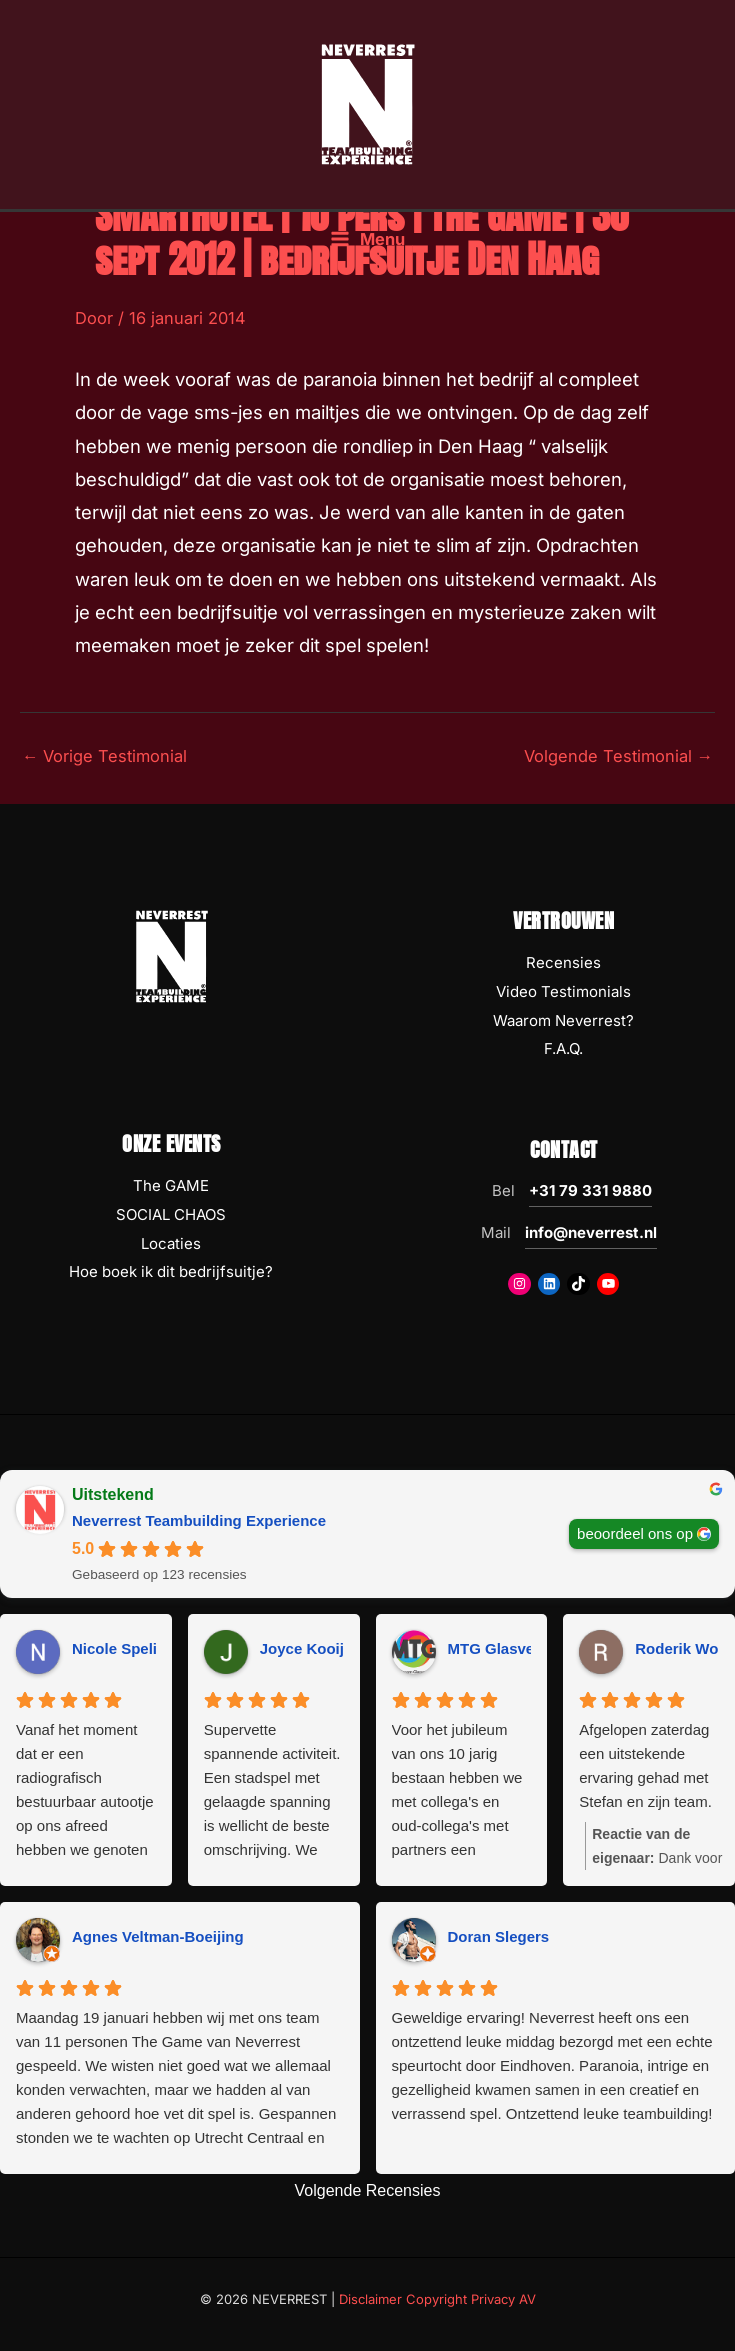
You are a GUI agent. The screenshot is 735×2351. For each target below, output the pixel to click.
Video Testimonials (563, 991)
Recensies (563, 962)
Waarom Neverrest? (563, 1020)
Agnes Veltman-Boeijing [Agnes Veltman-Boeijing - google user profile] (158, 1936)
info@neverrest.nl (591, 1232)
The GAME (171, 1185)
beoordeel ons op (635, 1533)
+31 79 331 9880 (590, 1190)
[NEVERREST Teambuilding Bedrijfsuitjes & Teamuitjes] (368, 103)
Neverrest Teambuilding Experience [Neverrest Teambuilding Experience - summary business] (199, 1520)
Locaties (171, 1243)
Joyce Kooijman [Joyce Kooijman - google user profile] (317, 1648)
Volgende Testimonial (618, 756)
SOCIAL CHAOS (171, 1214)
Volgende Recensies (368, 2190)
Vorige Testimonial (104, 756)
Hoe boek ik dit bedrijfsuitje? (171, 1271)
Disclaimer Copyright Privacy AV (437, 2299)
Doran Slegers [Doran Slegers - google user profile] (499, 1936)
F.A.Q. (563, 1048)
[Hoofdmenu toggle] (367, 239)
